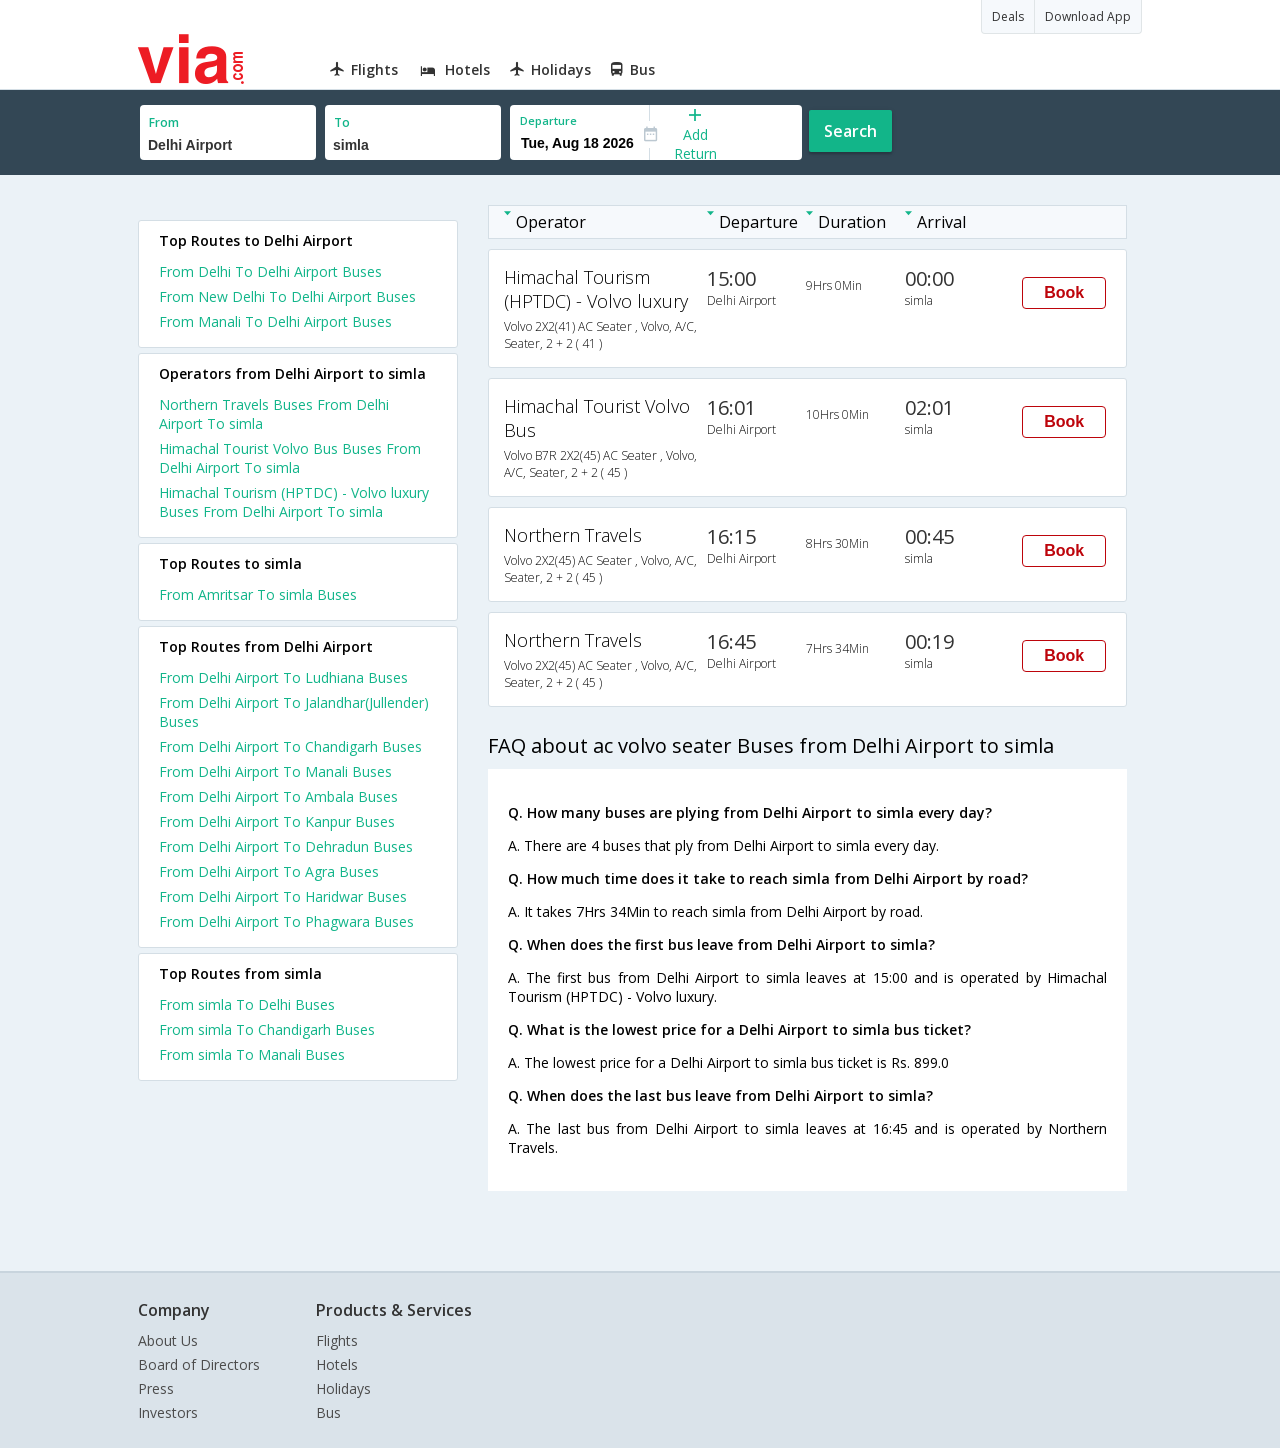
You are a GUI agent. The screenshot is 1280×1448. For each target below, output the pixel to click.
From (164, 122)
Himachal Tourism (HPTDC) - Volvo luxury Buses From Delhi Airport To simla (294, 502)
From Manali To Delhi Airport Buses (275, 321)
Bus (328, 1412)
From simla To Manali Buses (252, 1054)
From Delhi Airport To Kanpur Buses (277, 821)
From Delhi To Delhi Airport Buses (270, 271)
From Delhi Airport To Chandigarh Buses (290, 746)
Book (1064, 292)
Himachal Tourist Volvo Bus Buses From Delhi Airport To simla (290, 458)
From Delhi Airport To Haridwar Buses (283, 896)
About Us (168, 1340)
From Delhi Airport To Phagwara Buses (286, 921)
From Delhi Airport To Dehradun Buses (286, 846)
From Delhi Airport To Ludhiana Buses (283, 677)
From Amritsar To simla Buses (258, 594)
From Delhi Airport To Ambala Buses (278, 796)
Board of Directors (199, 1364)
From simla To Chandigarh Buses (267, 1029)
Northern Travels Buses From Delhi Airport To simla (274, 414)
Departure (548, 120)
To (342, 122)
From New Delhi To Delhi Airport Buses (287, 296)
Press (156, 1388)
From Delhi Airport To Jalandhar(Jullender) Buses (294, 712)
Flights (337, 1340)
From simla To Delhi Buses (247, 1004)
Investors (168, 1412)
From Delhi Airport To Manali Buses (275, 771)
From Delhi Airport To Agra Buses (269, 871)
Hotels (337, 1364)
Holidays (343, 1388)
